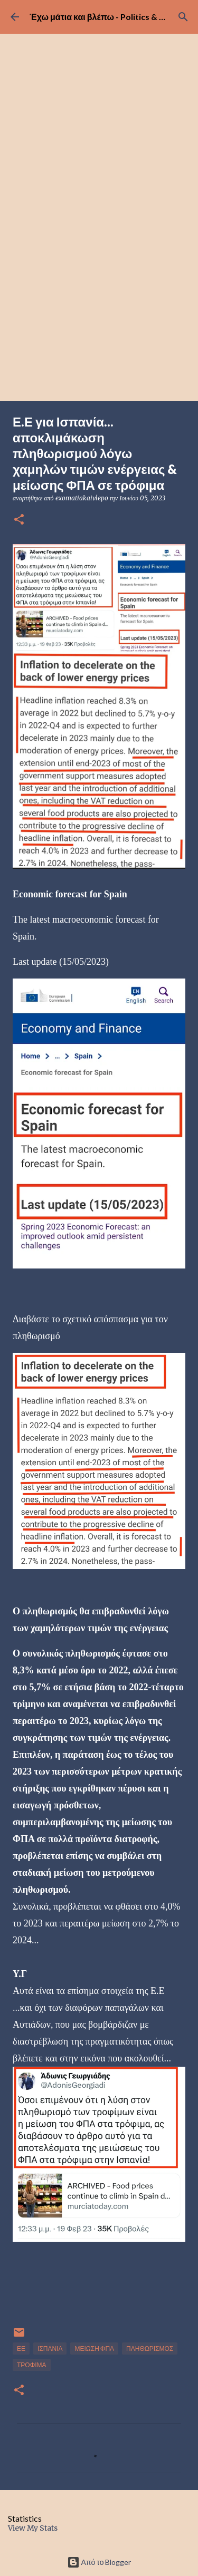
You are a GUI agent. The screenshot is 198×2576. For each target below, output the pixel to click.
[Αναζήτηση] (183, 17)
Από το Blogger (99, 2562)
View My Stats (33, 2528)
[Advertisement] (99, 297)
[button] (19, 520)
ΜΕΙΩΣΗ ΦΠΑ (94, 2348)
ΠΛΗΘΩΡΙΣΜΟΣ (149, 2348)
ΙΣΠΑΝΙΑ (49, 2348)
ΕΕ (21, 2348)
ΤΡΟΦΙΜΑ (31, 2365)
